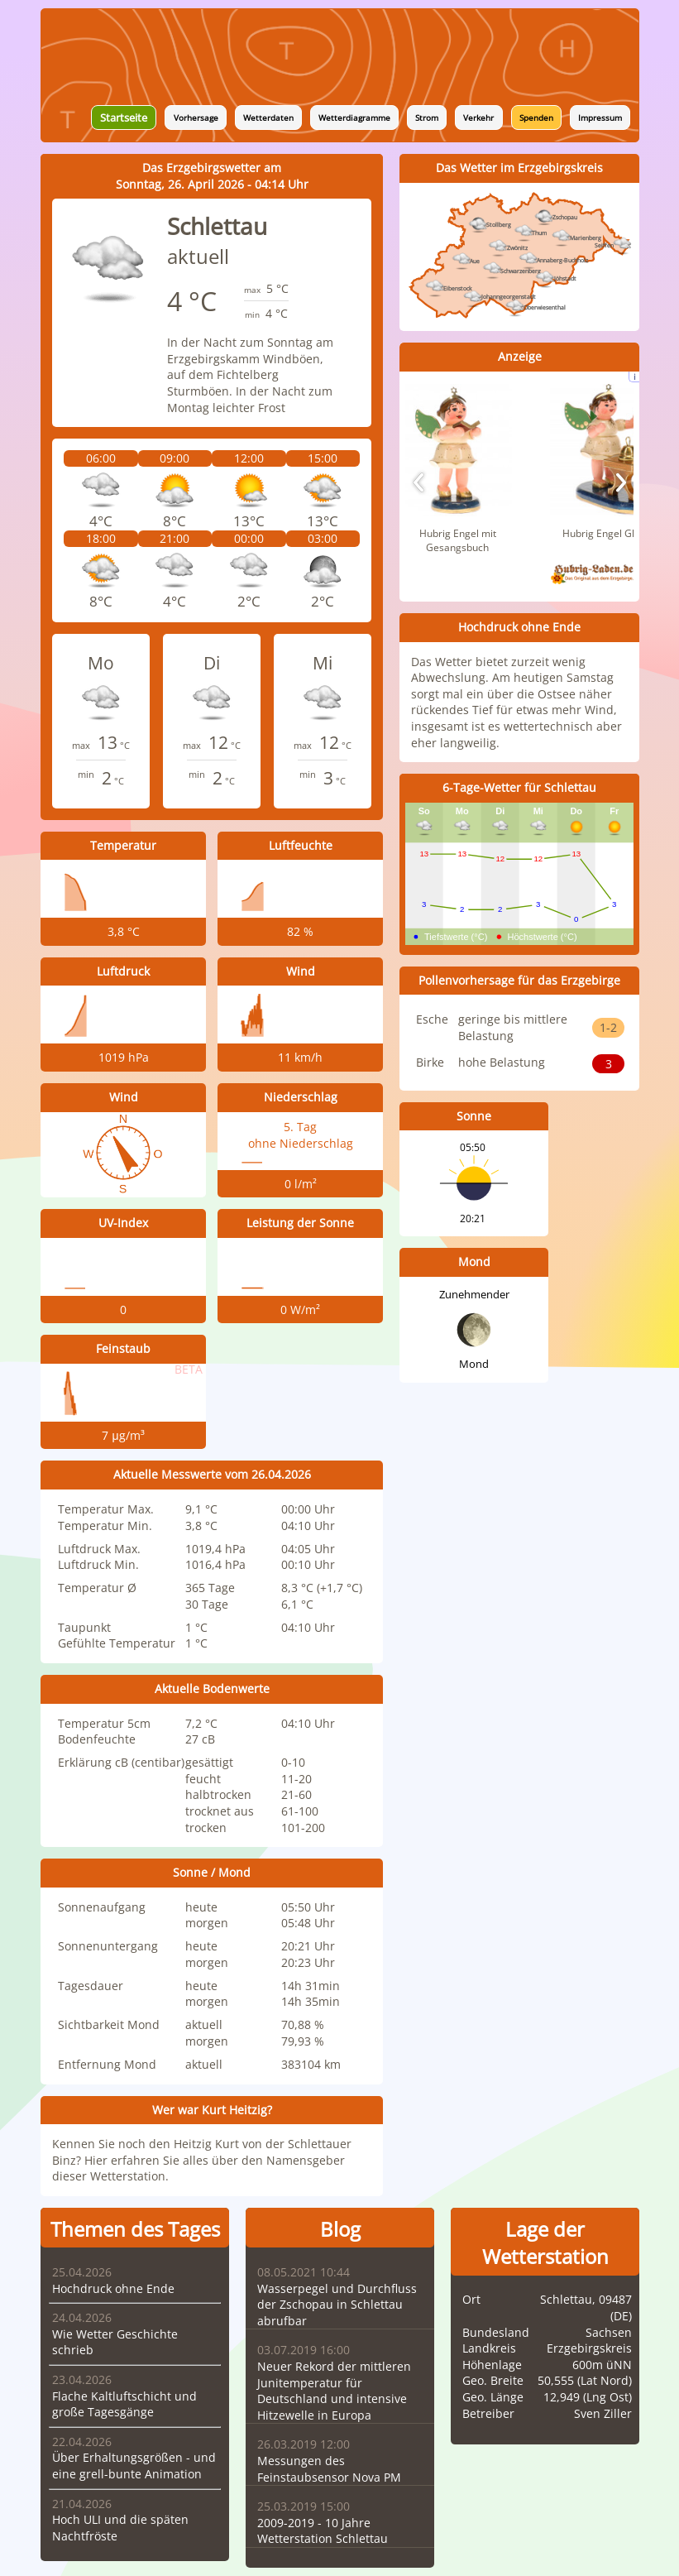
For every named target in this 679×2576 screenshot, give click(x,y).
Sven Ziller (603, 2413)
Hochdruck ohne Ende (113, 2288)
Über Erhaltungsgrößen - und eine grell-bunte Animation (134, 2465)
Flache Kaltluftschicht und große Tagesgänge (124, 2404)
